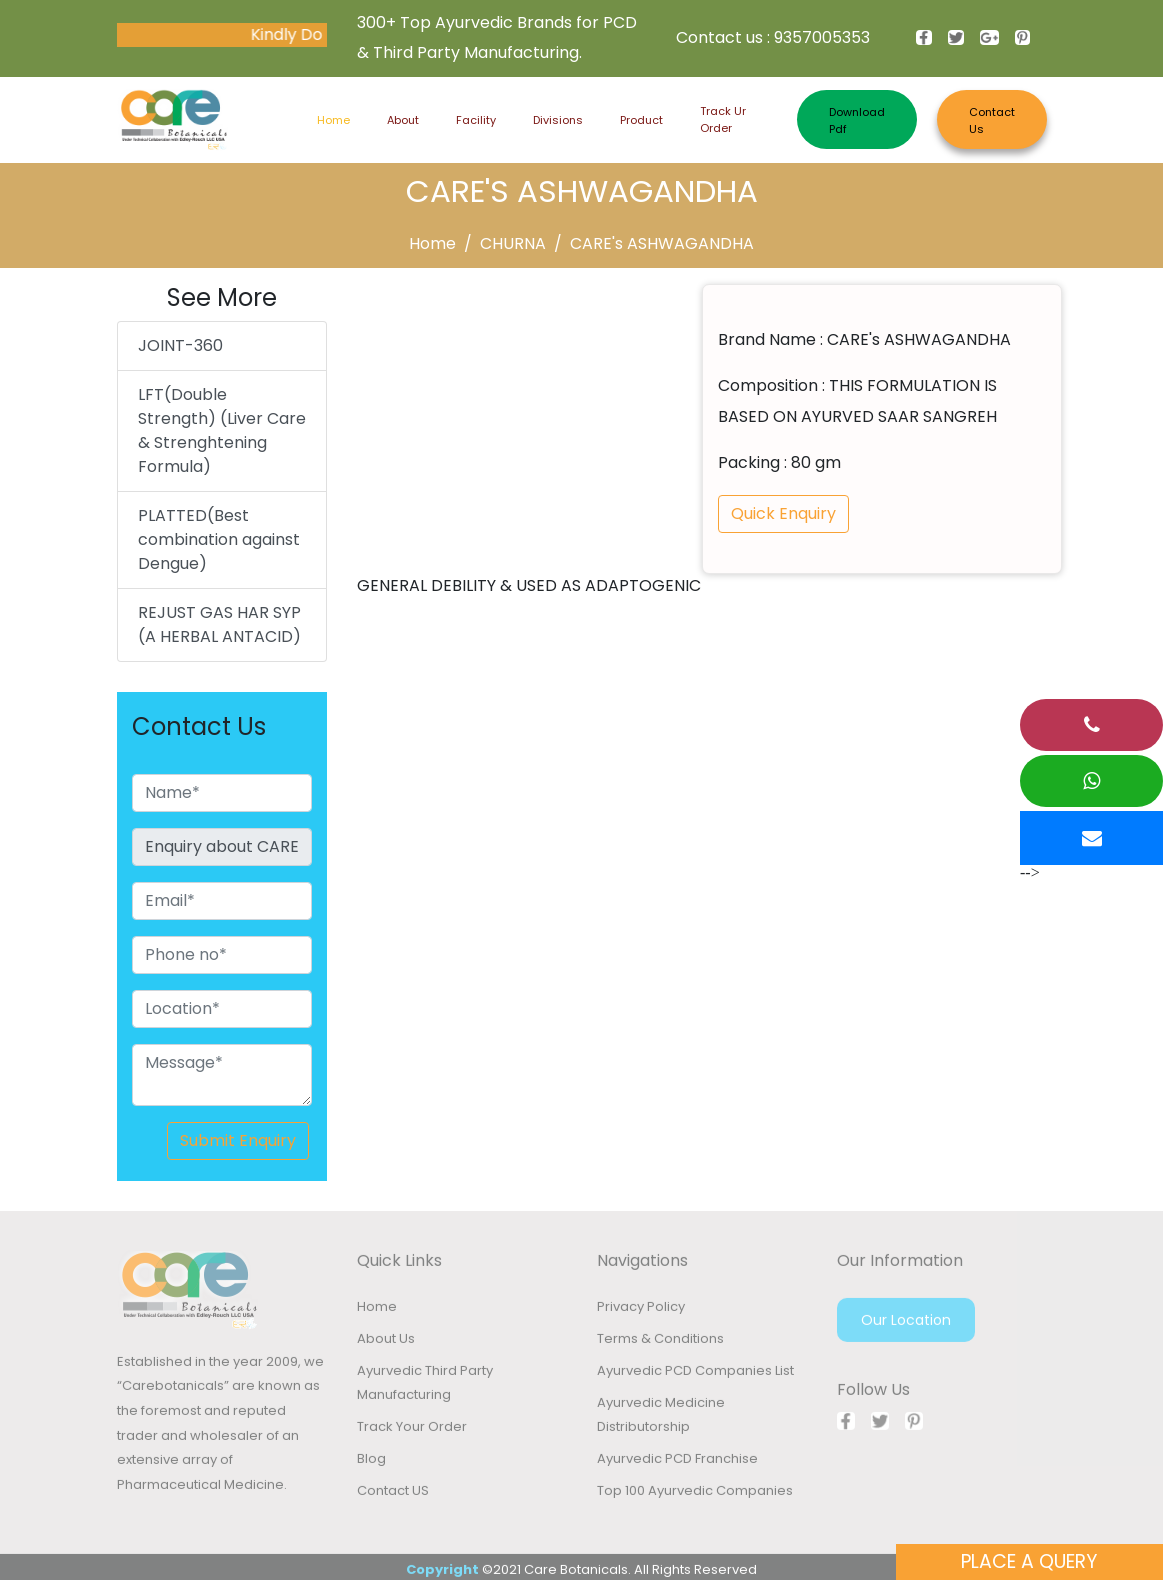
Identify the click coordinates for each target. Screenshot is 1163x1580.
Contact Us (992, 120)
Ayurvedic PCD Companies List (695, 1374)
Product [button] (641, 120)
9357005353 (822, 37)
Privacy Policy (641, 1310)
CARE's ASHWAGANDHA (662, 243)
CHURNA (513, 243)
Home (333, 119)
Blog (371, 1462)
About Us (386, 1342)
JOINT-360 (180, 345)
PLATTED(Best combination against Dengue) (219, 539)
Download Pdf (857, 120)
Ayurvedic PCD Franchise (677, 1462)
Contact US (393, 1494)
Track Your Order (412, 1430)
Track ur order (723, 119)
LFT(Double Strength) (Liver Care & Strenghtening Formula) (222, 430)
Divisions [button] (558, 120)
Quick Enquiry (783, 513)
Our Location (906, 1324)
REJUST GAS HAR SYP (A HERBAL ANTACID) (219, 624)
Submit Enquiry (238, 1140)
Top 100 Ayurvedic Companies (695, 1494)
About (403, 120)
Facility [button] (476, 120)
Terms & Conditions (660, 1342)
